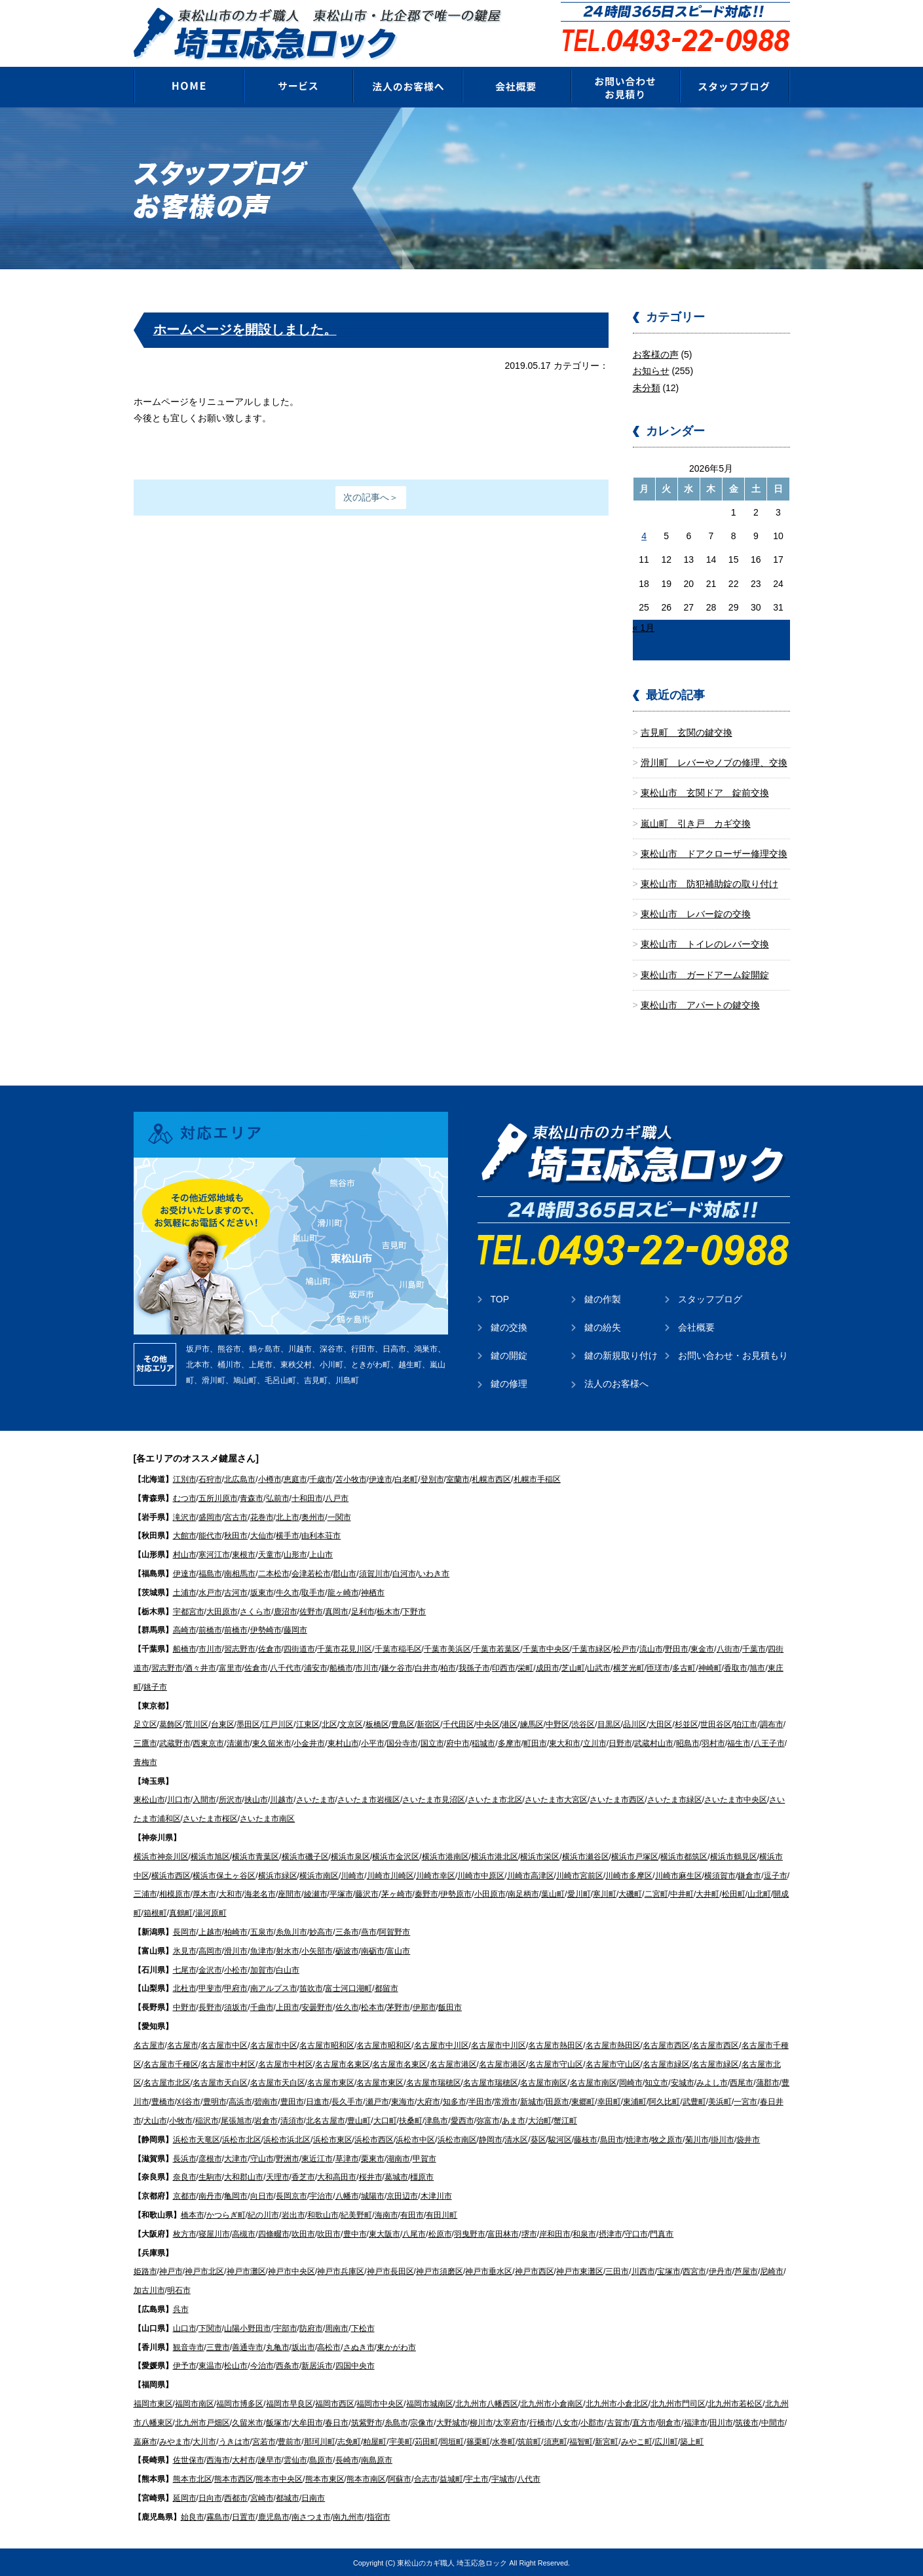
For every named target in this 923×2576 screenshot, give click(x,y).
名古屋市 (149, 2044)
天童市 (270, 1554)
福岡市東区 (153, 2403)
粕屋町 (374, 2440)
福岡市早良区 (289, 2403)
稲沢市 (207, 2120)
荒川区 (196, 1723)
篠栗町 (478, 2440)
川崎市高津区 (530, 1875)
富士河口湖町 (348, 1987)
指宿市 (378, 2516)
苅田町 (426, 2440)
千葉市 (754, 1648)
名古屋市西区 (666, 2044)
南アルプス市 (273, 1987)
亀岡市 (236, 2195)
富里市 (230, 1667)
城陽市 (373, 2195)
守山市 (262, 2157)
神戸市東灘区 (579, 2270)
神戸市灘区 (246, 2270)
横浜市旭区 (210, 1856)
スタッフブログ (710, 1298)
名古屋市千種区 (170, 2063)
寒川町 (604, 1893)
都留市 (386, 1987)
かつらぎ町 (226, 2214)
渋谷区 (583, 1723)
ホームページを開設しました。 (245, 329)
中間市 (773, 2422)
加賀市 (262, 1969)
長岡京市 (291, 2195)
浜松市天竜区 (196, 2139)
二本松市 (274, 1573)
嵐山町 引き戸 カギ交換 (696, 822)
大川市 (204, 2440)
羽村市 (713, 1742)
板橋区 (377, 1723)
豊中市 (355, 2233)
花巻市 (262, 1516)
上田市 (287, 2006)
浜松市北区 (241, 2139)
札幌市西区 (491, 1478)
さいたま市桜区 (210, 1818)
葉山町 (553, 1893)
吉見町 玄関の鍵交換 (686, 732)
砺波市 (347, 1950)
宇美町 (401, 2440)
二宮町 (656, 1893)
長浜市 (185, 2157)
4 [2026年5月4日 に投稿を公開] (644, 535)
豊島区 (403, 1723)
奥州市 (313, 1516)
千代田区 (458, 1723)
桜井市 (371, 2176)
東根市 (243, 1554)
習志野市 (239, 1648)
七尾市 (185, 1969)
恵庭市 (295, 1478)
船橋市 (185, 1648)
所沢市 (230, 1799)
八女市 (566, 2422)
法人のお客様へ (616, 1383)
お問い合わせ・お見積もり (733, 1355)
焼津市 (637, 2139)
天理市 (278, 2176)
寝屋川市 (214, 2233)
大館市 (185, 1535)
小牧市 (181, 2120)
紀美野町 (356, 2214)
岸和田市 (555, 2233)
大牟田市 (307, 2422)
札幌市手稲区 (537, 1478)
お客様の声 (656, 354)
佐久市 (347, 2006)
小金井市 (309, 1742)
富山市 (398, 1950)
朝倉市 (669, 2422)
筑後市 (747, 2422)
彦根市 (210, 2157)
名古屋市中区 (224, 2044)
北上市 (287, 1516)
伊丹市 (720, 2270)
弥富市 (488, 2120)
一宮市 (745, 2101)
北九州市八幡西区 (486, 2403)
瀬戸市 (377, 2101)
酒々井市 (200, 1667)
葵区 (538, 2139)
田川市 (721, 2422)
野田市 (676, 1648)
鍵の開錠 (509, 1355)
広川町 (666, 2440)
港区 (510, 1723)
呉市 (181, 2308)
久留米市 (247, 2422)
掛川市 (722, 2139)
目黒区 (609, 1723)
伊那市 (424, 2006)
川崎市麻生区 (678, 1875)
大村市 (243, 2459)
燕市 (369, 1931)
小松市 (236, 1969)
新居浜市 (317, 2365)
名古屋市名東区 (342, 2063)
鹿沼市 (285, 1610)
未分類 (646, 386)
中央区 (488, 1723)
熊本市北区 (192, 2478)
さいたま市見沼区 (433, 1799)
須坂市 (236, 2006)
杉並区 (686, 1723)
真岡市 (336, 1610)
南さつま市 (311, 2516)
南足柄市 (523, 1893)
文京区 (351, 1723)
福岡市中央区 (380, 2403)
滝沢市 (185, 1516)
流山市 (651, 1648)
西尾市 (741, 2082)
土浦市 (185, 1592)
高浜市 (240, 2101)
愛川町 (579, 1893)
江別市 (185, 1478)
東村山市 (343, 1742)
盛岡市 (210, 1516)
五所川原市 (218, 1497)
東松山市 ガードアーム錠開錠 (705, 973)
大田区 (660, 1723)
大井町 (707, 1893)
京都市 (185, 2195)
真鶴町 (181, 1912)
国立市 (432, 1742)
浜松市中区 (415, 2139)
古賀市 (618, 2422)
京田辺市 (402, 2195)
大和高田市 (336, 2176)
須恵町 (555, 2440)
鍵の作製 (602, 1298)
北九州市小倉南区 (551, 2403)
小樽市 (270, 1478)
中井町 (682, 1893)
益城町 (451, 2478)
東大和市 (564, 1742)
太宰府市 (511, 2422)
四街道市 (299, 1648)
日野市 (620, 1742)
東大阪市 (384, 2233)
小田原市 (490, 1893)
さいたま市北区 (495, 1799)
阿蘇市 (399, 2478)
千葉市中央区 (546, 1648)
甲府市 (236, 1987)
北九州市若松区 (735, 2403)
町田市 (535, 1742)
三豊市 (218, 2346)
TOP (500, 1298)
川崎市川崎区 (390, 1875)
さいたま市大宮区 (556, 1799)
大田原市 (222, 1610)
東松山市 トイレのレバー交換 (705, 943)
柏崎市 (236, 1931)
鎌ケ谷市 (397, 1667)
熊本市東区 (325, 2478)
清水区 (516, 2139)
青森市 (251, 1497)
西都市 (236, 2497)
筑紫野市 (367, 2422)
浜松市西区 (374, 2139)
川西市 (643, 2270)
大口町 (385, 2120)
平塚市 (341, 1893)
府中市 (458, 1742)
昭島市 (688, 1742)
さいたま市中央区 (735, 1799)
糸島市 (396, 2422)
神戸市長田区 (390, 2270)
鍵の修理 (509, 1383)
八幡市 (347, 2195)
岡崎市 (631, 2082)
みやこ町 (636, 2440)
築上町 (692, 2440)
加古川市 (149, 2289)
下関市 (210, 2327)
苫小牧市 (351, 1478)
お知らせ (651, 370)
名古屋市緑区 (666, 2063)
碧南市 (266, 2101)
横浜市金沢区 (395, 1856)
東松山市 (149, 1799)
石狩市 (210, 1478)
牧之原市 (667, 2139)
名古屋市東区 (330, 2082)
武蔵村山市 (653, 1742)
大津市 (236, 2157)
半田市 (480, 2101)
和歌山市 (323, 2214)
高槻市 (243, 2233)
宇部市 (285, 2327)
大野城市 (452, 2422)
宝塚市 (669, 2270)
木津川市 (436, 2195)
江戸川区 (277, 1723)
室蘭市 (458, 1478)
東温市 (210, 2365)
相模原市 (175, 1893)
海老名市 (260, 1893)
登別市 (432, 1478)
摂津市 (610, 2233)
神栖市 (373, 1592)
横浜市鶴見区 (733, 1856)
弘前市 (278, 1497)
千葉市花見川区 (344, 1648)
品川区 (635, 1723)
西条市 (287, 2365)
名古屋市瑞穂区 (433, 2082)
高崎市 (185, 1629)
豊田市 (292, 2101)
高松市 (329, 2346)
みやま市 (175, 2440)
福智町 (581, 2440)
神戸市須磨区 (439, 2270)
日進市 (318, 2101)
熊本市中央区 (279, 2478)
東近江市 (317, 2157)
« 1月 (643, 627)
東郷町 (583, 2101)
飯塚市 (278, 2422)
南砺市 (373, 1950)
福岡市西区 (334, 2403)
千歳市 (321, 1478)
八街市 (728, 1648)
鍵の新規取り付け (621, 1355)
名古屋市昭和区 (326, 2044)
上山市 (321, 1554)
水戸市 (210, 1592)
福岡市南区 (194, 2403)
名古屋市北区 (167, 2082)
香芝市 (303, 2176)
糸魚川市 (291, 1931)
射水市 (287, 1950)
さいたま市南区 (267, 1818)
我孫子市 (474, 1667)
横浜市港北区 (494, 1856)
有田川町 (441, 2214)
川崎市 (352, 1875)
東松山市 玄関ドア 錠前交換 (705, 792)
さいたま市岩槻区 (368, 1799)
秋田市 (236, 1535)
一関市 (339, 1516)
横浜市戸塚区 (634, 1856)
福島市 (210, 1573)
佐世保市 (188, 2459)
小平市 (373, 1742)
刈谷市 (188, 2101)
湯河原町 (211, 1912)
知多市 (454, 2101)
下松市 (363, 2327)
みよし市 (712, 2082)
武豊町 (694, 2101)
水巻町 (504, 2440)
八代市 (528, 2478)
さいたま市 (315, 1799)
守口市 (636, 2233)
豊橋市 (163, 2101)
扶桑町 (411, 2120)
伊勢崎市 (266, 1629)
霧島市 (218, 2516)
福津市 (695, 2422)
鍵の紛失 (602, 1326)
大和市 (230, 1893)
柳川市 (481, 2422)
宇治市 (321, 2195)
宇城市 (503, 2478)
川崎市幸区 (435, 1875)
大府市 (428, 2101)
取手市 (313, 1592)
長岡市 (185, 1931)
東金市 (702, 1648)
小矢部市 (317, 1950)
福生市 (739, 1742)
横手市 (287, 1535)
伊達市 (380, 1478)
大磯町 (630, 1893)
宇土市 (477, 2478)
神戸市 (171, 2270)
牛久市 (287, 1592)
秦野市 (426, 1893)
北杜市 (185, 1987)
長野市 (210, 2006)
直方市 (644, 2422)
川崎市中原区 (480, 1875)
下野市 (414, 1610)
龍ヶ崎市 (343, 1592)
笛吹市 (311, 1987)
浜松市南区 (457, 2139)
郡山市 (344, 1573)
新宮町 (606, 2440)
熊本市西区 (234, 2478)
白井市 (426, 1667)
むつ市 (185, 1497)
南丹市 (210, 2195)
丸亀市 (278, 2346)
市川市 (210, 1648)
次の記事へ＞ (370, 496)
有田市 (412, 2214)
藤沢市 (367, 1893)
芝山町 (573, 1667)
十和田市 (307, 1497)
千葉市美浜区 (447, 1648)
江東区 (308, 1723)
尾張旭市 (236, 2120)
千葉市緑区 (591, 1648)
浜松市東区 (332, 2139)
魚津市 (262, 1950)
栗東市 (373, 2157)
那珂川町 (319, 2440)
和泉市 (584, 2233)
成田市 (547, 1667)
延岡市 (185, 2497)
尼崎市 (771, 2270)
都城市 (287, 2497)
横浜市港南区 (445, 1856)
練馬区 (532, 1723)
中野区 (557, 1723)
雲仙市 (295, 2459)
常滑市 (506, 2101)
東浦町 (635, 2101)
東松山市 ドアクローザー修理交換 (714, 853)
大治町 (540, 2120)
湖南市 (398, 2157)
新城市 (532, 2101)
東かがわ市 (396, 2346)
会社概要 (696, 1326)
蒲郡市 (768, 2082)
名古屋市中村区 (227, 2063)
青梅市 (145, 1761)
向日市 (262, 2195)
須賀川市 (374, 1573)
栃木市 (388, 1610)
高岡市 (210, 1950)
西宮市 (694, 2270)
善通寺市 (247, 2346)
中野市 (185, 2006)
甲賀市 (424, 2157)
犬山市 (155, 2120)
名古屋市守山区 (555, 2063)
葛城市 (396, 2176)
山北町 (759, 1893)
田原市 (557, 2101)
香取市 (735, 1667)
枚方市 (185, 2233)
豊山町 (359, 2120)
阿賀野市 (394, 1931)
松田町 (733, 1893)
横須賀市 (720, 1875)
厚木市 (204, 1893)
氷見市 (185, 1950)
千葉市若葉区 (496, 1648)
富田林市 (503, 2233)
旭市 (757, 1667)
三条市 (347, 1931)
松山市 (236, 2365)
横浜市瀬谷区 (585, 1856)
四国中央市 (355, 2365)
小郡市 (592, 2422)
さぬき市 (359, 2346)
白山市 (287, 1969)
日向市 (210, 2497)
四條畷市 (274, 2233)
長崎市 (347, 2459)
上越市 (210, 1931)
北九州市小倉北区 (617, 2403)
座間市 (289, 1893)
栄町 (525, 1667)
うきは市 (234, 2440)
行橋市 (541, 2422)
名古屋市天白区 (220, 2082)
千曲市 (262, 2006)
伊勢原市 (456, 1893)
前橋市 (210, 1629)
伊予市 (185, 2365)
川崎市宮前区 (579, 1875)
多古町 (684, 1667)
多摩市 (509, 1742)
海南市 (386, 2214)
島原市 (321, 2459)
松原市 (440, 2233)
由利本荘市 (321, 1535)
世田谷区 (716, 1723)
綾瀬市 (316, 1893)
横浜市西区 (171, 1875)
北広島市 (239, 1478)
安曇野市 (317, 2006)
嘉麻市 (145, 2440)
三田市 (617, 2270)
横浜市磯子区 (305, 1856)
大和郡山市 (243, 2176)
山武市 (599, 1667)
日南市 (313, 2497)
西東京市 (208, 1742)
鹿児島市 (274, 2516)
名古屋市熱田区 (555, 2044)
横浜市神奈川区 (161, 1856)
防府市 (311, 2327)
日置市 (243, 2516)
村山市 (185, 1554)
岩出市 (293, 2214)
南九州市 (348, 2516)
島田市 (612, 2139)
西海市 (218, 2459)
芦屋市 (746, 2270)
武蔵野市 (175, 1742)
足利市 (363, 1610)
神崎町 (710, 1667)
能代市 (210, 1535)
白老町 (406, 1478)
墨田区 (248, 1723)
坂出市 (303, 2346)
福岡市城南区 (429, 2403)
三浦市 (145, 1893)
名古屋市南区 (543, 2082)
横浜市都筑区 (683, 1856)
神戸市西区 (534, 2270)
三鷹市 (145, 1742)
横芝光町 (629, 1667)
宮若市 (264, 2440)
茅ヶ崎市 (397, 1893)
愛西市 (462, 2120)
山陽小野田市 (247, 2327)
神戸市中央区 (291, 2270)
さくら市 (255, 1610)
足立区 (145, 1723)
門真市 (661, 2233)
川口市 (179, 1799)
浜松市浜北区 (287, 2139)
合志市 (426, 2478)
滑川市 (236, 1950)
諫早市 (270, 2459)
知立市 (656, 2082)
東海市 (403, 2101)
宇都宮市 (188, 1610)
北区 (329, 1723)
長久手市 (347, 2101)
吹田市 (303, 2233)
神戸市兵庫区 (340, 2270)
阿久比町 (664, 2101)
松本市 (373, 2006)
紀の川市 (263, 2214)
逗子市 (775, 1875)
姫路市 (145, 2270)
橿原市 (422, 2176)
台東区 (223, 1723)
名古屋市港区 (453, 2063)
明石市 (179, 2289)
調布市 (771, 1723)
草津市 (347, 2157)
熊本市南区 (366, 2478)
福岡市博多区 (239, 2403)
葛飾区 (171, 1723)
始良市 (192, 2516)
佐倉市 (270, 1648)
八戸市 (336, 1497)
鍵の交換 (509, 1326)
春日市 (336, 2422)
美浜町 (720, 2101)
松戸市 (625, 1648)
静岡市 (490, 2139)
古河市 (236, 1592)
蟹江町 (565, 2120)
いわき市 (433, 1573)
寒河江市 (214, 1554)
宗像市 (422, 2422)
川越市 (281, 1799)
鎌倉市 (749, 1875)
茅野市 (398, 2006)
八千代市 (285, 1667)
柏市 (448, 1667)
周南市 (336, 2327)
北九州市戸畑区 (202, 2422)
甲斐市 (210, 1987)
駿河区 (560, 2139)
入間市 (204, 1799)
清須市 (292, 2120)
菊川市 (697, 2139)
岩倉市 (266, 2120)
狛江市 (745, 1723)
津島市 (436, 2120)
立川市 (595, 1742)
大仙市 (262, 1535)
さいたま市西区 (617, 1799)
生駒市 (210, 2176)
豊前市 (289, 2440)
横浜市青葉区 (255, 1856)
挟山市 (256, 1799)
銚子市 (155, 1686)
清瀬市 (238, 1742)
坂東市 (262, 1592)
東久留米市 (272, 1742)
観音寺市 (188, 2346)
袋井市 (748, 2139)
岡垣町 (452, 2440)
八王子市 (769, 1742)
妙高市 (321, 1931)
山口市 (185, 2327)
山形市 (295, 1554)
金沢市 (210, 1969)
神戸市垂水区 (488, 2270)
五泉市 (262, 1931)
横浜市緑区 (277, 1875)
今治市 (262, 2365)
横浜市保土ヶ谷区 (224, 1875)
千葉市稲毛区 (398, 1648)
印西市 (504, 1667)
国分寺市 (402, 1742)
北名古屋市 (325, 2120)
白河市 (404, 1573)
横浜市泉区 (350, 1856)
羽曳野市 (469, 2233)
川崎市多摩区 (628, 1875)
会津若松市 (311, 1573)
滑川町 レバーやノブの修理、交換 (714, 762)
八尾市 (414, 2233)
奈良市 (185, 2176)
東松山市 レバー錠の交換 (696, 913)
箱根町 (155, 1912)
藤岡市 (295, 1629)
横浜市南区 (319, 1875)
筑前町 (529, 2440)
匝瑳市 (658, 1667)
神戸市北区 (204, 2270)
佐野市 (311, 1610)
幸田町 (609, 2101)
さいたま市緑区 (674, 1799)
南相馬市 (239, 1573)
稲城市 (483, 1742)
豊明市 (215, 2101)
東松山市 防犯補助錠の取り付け (709, 883)
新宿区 (428, 1723)
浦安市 (316, 1667)
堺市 (529, 2233)
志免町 (349, 2440)
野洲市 (287, 2157)
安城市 (682, 2082)
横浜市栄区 (539, 1856)
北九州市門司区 (678, 2403)
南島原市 (376, 2459)
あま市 (513, 2120)
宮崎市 (262, 2497)
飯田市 (450, 2006)
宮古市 (236, 1516)
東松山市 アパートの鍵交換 (700, 1004)
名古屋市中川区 (441, 2044)
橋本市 (192, 2214)
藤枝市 (585, 2139)
